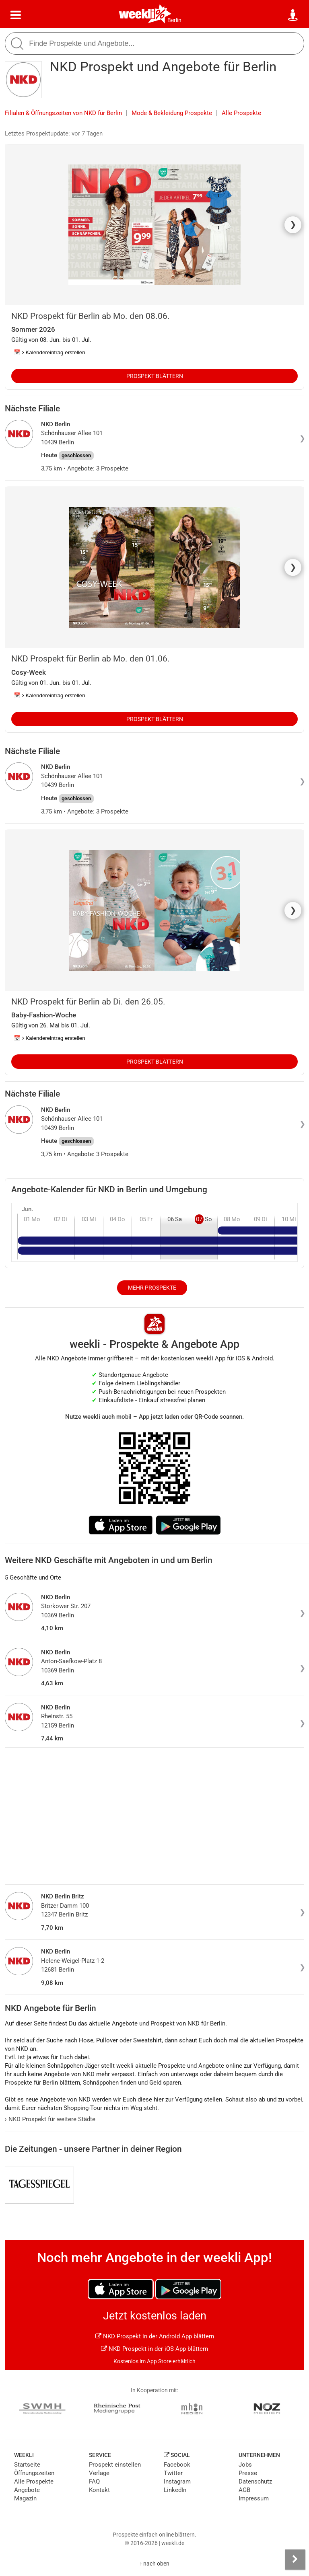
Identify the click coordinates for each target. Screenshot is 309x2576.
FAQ (94, 2481)
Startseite (27, 2464)
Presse (248, 2473)
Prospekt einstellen (115, 2464)
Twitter (173, 2473)
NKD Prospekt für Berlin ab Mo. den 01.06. (90, 659)
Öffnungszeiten (34, 2473)
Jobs (245, 2464)
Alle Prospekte (241, 113)
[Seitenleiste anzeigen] (295, 2559)
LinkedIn (175, 2490)
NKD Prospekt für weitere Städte (50, 2119)
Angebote (27, 2490)
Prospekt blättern (154, 376)
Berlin (174, 20)
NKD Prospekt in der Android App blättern (154, 2336)
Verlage (99, 2473)
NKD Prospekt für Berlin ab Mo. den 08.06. (90, 316)
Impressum (254, 2498)
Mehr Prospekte (152, 1287)
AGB (244, 2490)
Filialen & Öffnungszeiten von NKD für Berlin (63, 113)
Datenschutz (255, 2481)
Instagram (177, 2481)
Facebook (177, 2464)
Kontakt (99, 2490)
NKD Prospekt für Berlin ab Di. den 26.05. (88, 1002)
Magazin (25, 2498)
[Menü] (15, 15)
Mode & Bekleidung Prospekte (172, 113)
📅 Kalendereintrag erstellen (49, 352)
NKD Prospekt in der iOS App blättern (154, 2348)
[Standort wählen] (293, 15)
